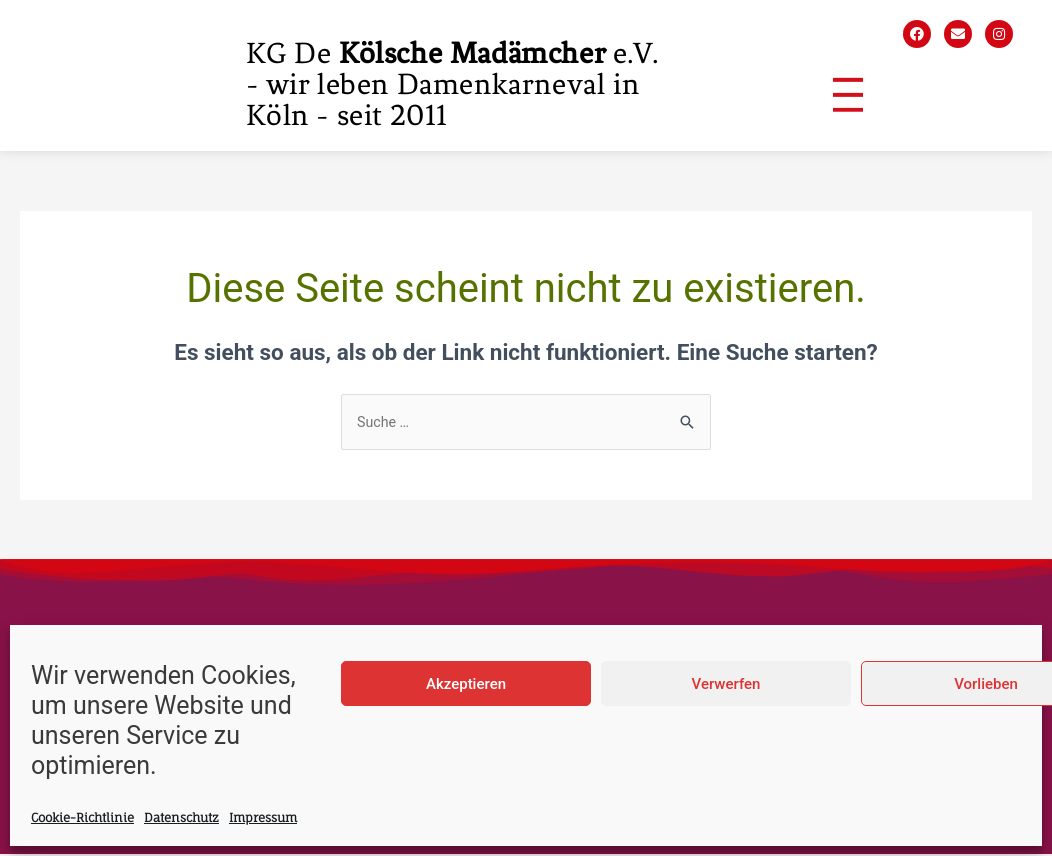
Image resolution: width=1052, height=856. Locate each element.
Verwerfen (726, 684)
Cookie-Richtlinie (82, 817)
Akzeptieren (466, 684)
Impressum (263, 817)
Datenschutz (181, 817)
